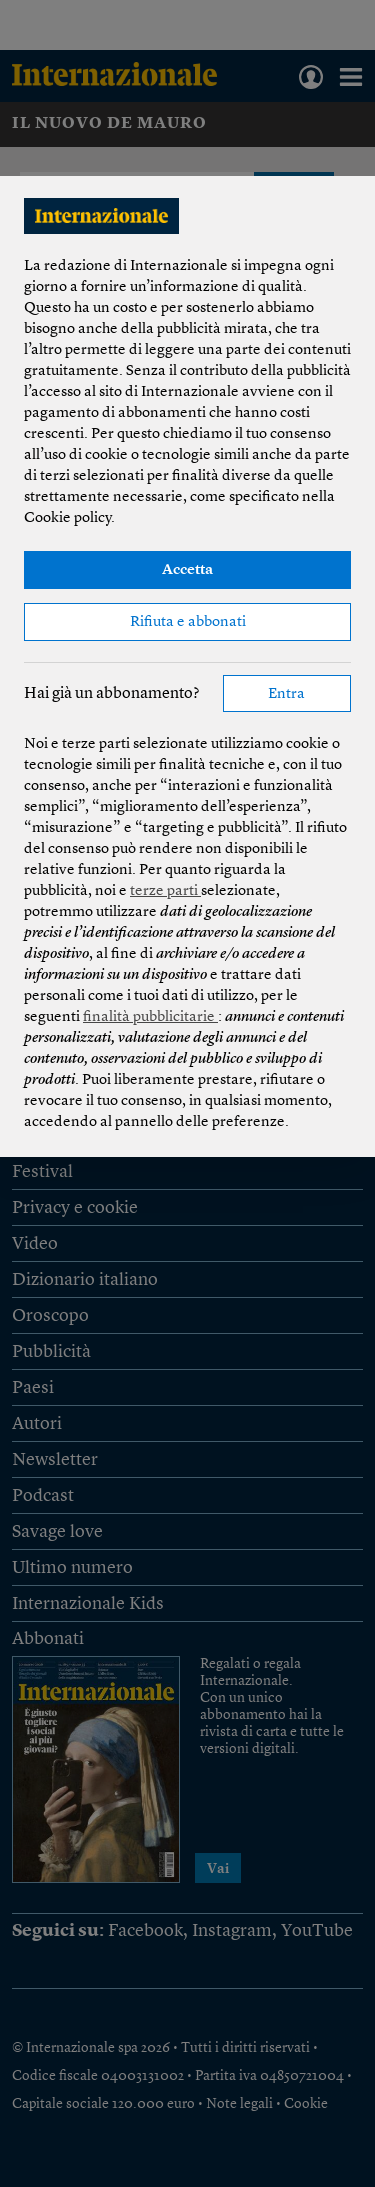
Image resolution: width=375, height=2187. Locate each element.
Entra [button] (286, 694)
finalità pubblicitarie (150, 1017)
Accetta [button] (187, 570)
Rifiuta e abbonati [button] (188, 622)
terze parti (165, 891)
